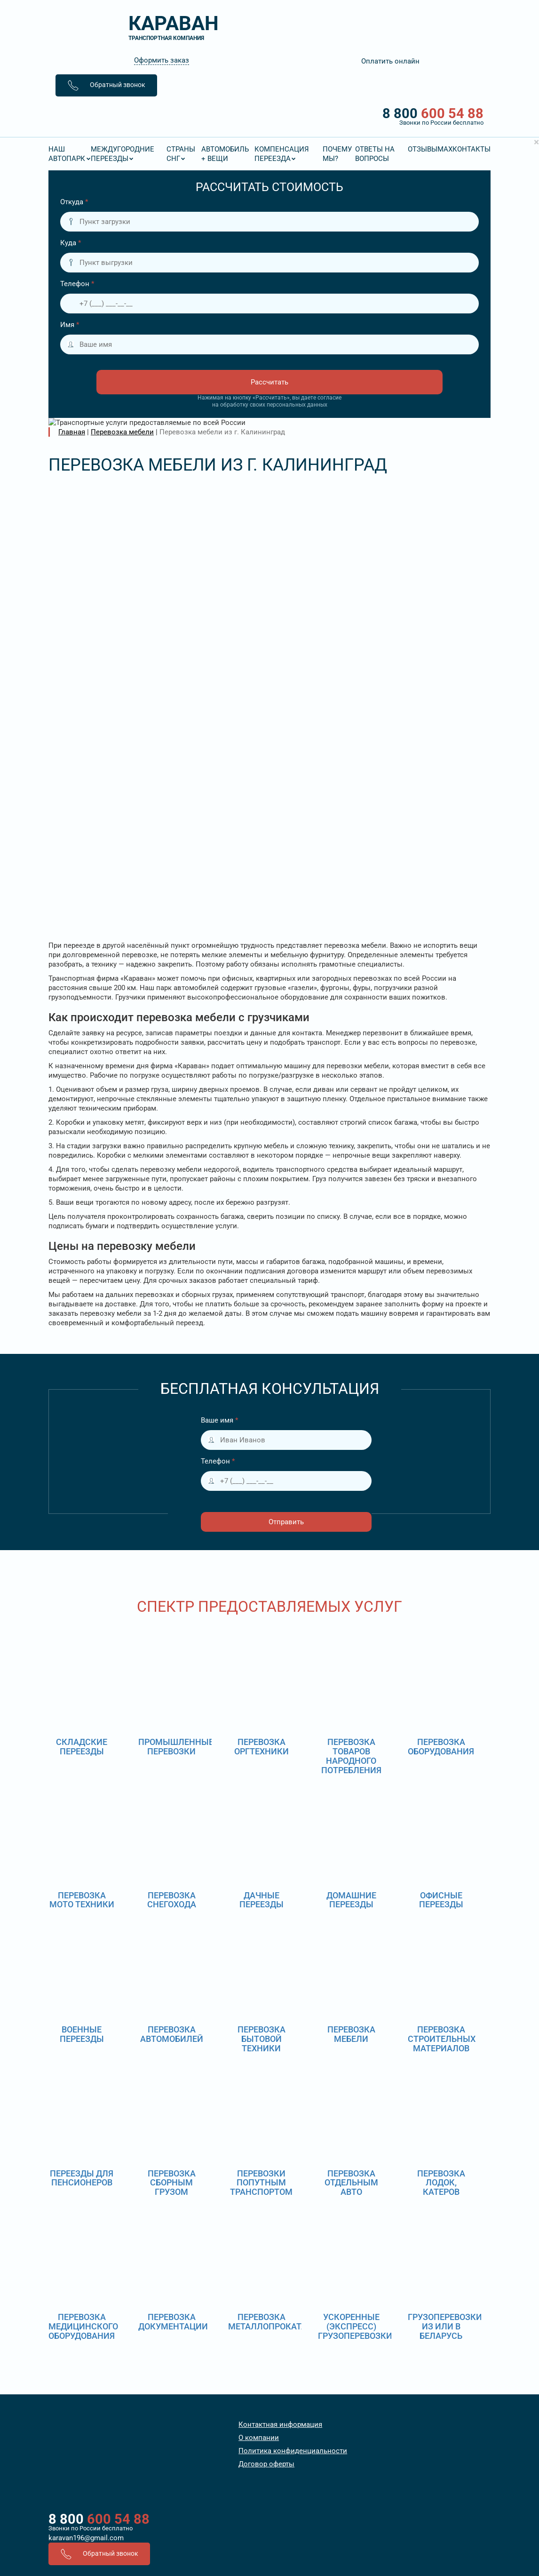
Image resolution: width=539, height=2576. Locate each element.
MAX (444, 149)
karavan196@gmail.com (86, 2344)
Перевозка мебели (351, 1840)
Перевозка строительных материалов (442, 1845)
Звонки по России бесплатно (90, 2334)
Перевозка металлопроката (267, 2128)
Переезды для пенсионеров (81, 1984)
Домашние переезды (351, 1706)
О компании (258, 2244)
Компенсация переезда (281, 154)
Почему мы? (337, 154)
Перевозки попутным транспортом (261, 1989)
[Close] (536, 142)
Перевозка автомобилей (171, 1840)
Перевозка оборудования (441, 1553)
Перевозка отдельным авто (351, 1989)
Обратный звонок (106, 85)
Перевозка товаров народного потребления (351, 1562)
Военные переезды (82, 1840)
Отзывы (422, 149)
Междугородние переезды (122, 154)
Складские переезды (81, 1553)
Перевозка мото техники (81, 1706)
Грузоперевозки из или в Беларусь (445, 2133)
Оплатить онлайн (390, 61)
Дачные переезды (261, 1706)
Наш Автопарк (66, 154)
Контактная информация (280, 2231)
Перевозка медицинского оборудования (83, 2133)
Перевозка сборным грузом (172, 1989)
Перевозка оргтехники (261, 1553)
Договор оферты (266, 2270)
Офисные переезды (441, 1706)
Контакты (471, 149)
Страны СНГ (180, 154)
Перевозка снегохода (171, 1706)
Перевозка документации (173, 2128)
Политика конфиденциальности (292, 2257)
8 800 (269, 116)
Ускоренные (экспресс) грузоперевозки (355, 2133)
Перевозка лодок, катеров (441, 1989)
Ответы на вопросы (375, 154)
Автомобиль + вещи (225, 154)
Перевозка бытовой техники (261, 1845)
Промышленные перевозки (176, 1553)
